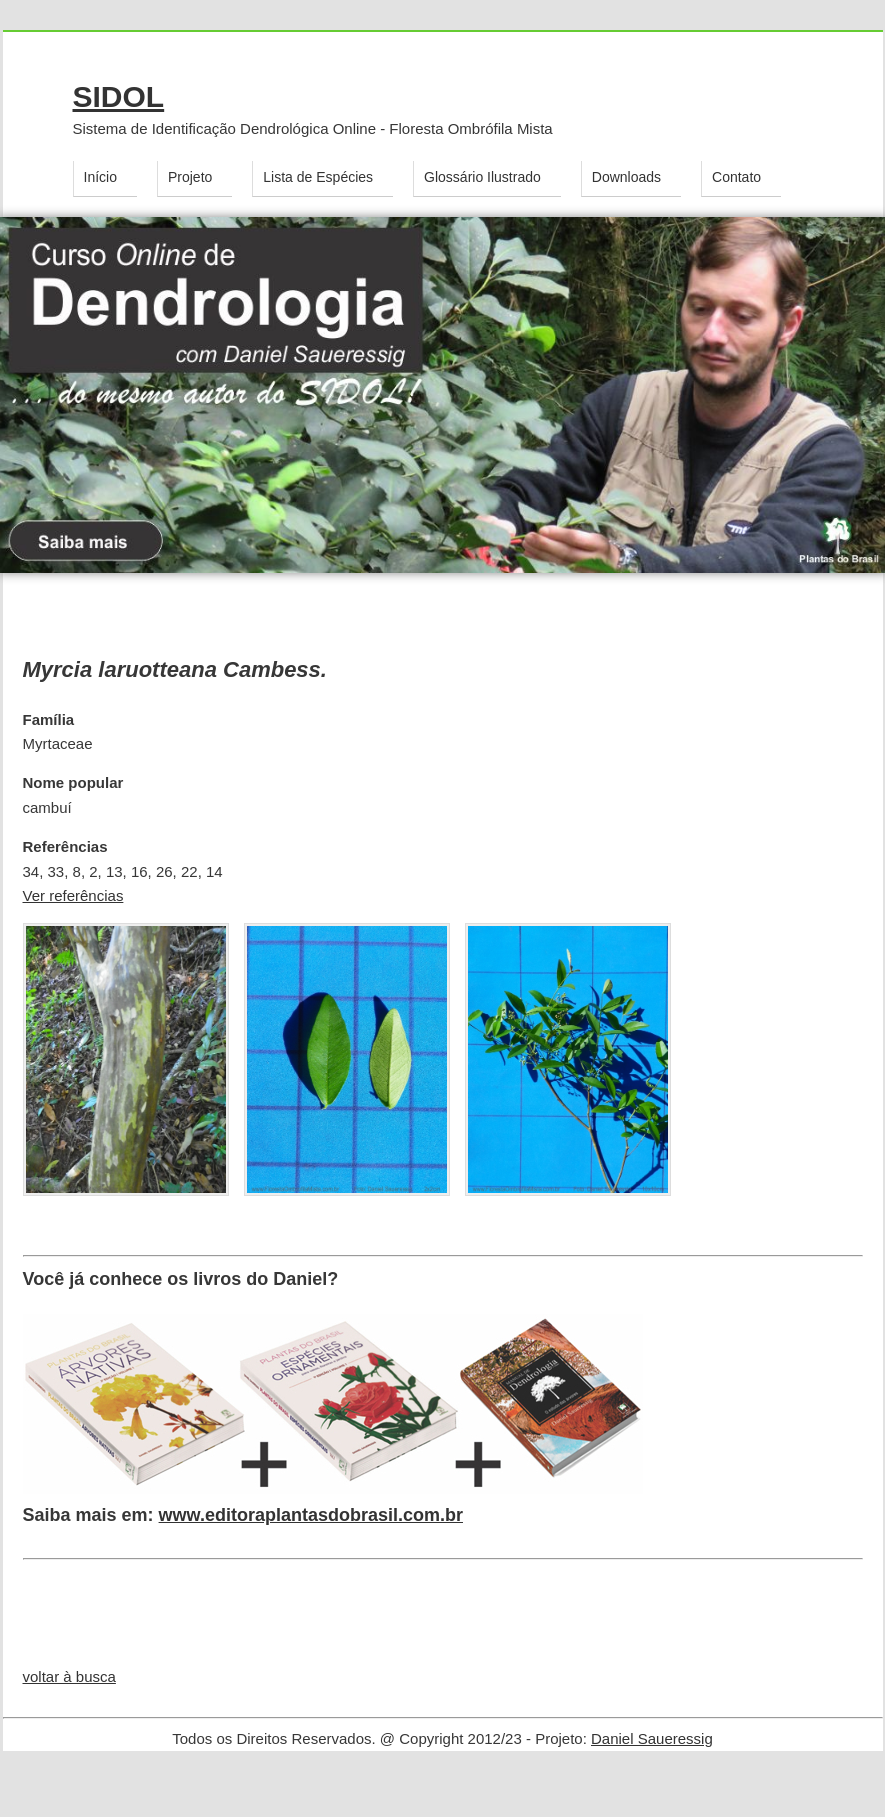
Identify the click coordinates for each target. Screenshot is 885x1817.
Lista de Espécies (318, 177)
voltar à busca (69, 1676)
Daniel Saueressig (652, 1738)
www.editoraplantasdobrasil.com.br (311, 1515)
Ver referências (73, 895)
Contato (736, 177)
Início (100, 177)
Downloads (626, 177)
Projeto (190, 177)
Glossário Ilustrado (482, 177)
